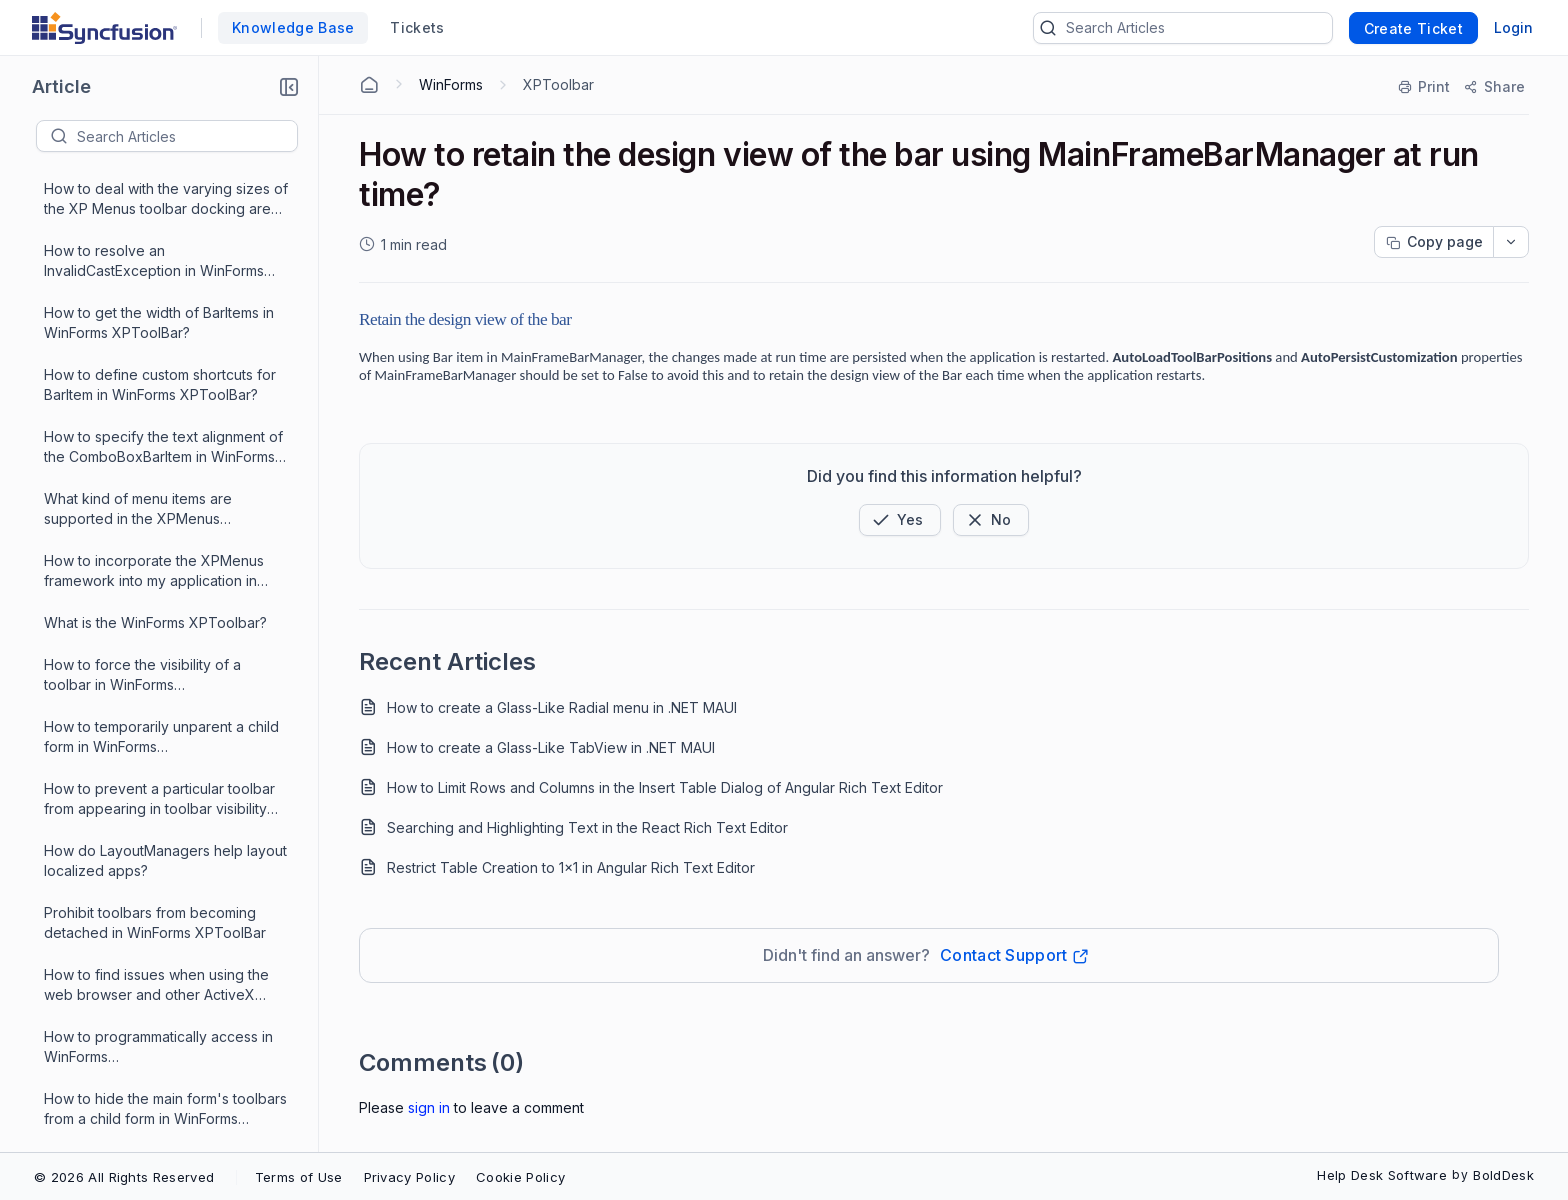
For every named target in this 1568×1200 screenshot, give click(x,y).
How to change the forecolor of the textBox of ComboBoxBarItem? (161, 720)
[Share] (1493, 87)
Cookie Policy (520, 1177)
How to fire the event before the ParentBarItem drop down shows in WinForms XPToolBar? (159, 535)
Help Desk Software (1382, 1175)
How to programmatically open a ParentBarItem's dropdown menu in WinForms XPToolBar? (160, 969)
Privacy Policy (409, 1177)
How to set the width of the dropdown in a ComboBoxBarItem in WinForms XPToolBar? (163, 659)
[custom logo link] (104, 28)
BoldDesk (1503, 1175)
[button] (289, 87)
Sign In (429, 1107)
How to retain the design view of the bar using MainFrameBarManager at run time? (158, 597)
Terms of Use (299, 1177)
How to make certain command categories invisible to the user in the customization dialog (165, 411)
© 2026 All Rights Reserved (124, 1177)
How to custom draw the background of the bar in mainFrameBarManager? (126, 907)
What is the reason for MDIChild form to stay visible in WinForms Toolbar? (165, 348)
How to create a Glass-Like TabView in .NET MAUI (551, 747)
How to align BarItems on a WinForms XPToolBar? (165, 1030)
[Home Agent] (369, 85)
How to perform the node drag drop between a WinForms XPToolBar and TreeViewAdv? (165, 1093)
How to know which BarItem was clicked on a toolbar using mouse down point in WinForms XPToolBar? (163, 845)
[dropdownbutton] (1511, 242)
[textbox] (187, 136)
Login (1513, 27)
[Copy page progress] (1434, 242)
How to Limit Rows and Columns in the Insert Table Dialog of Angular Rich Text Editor (665, 787)
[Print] (1425, 87)
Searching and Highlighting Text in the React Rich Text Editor (587, 827)
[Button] (991, 520)
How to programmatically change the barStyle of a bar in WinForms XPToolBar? (165, 473)
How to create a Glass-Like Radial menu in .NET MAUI (562, 707)
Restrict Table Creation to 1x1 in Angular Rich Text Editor (571, 867)
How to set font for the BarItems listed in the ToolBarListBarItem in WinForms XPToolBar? (152, 783)
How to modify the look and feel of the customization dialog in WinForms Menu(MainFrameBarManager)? (165, 287)
